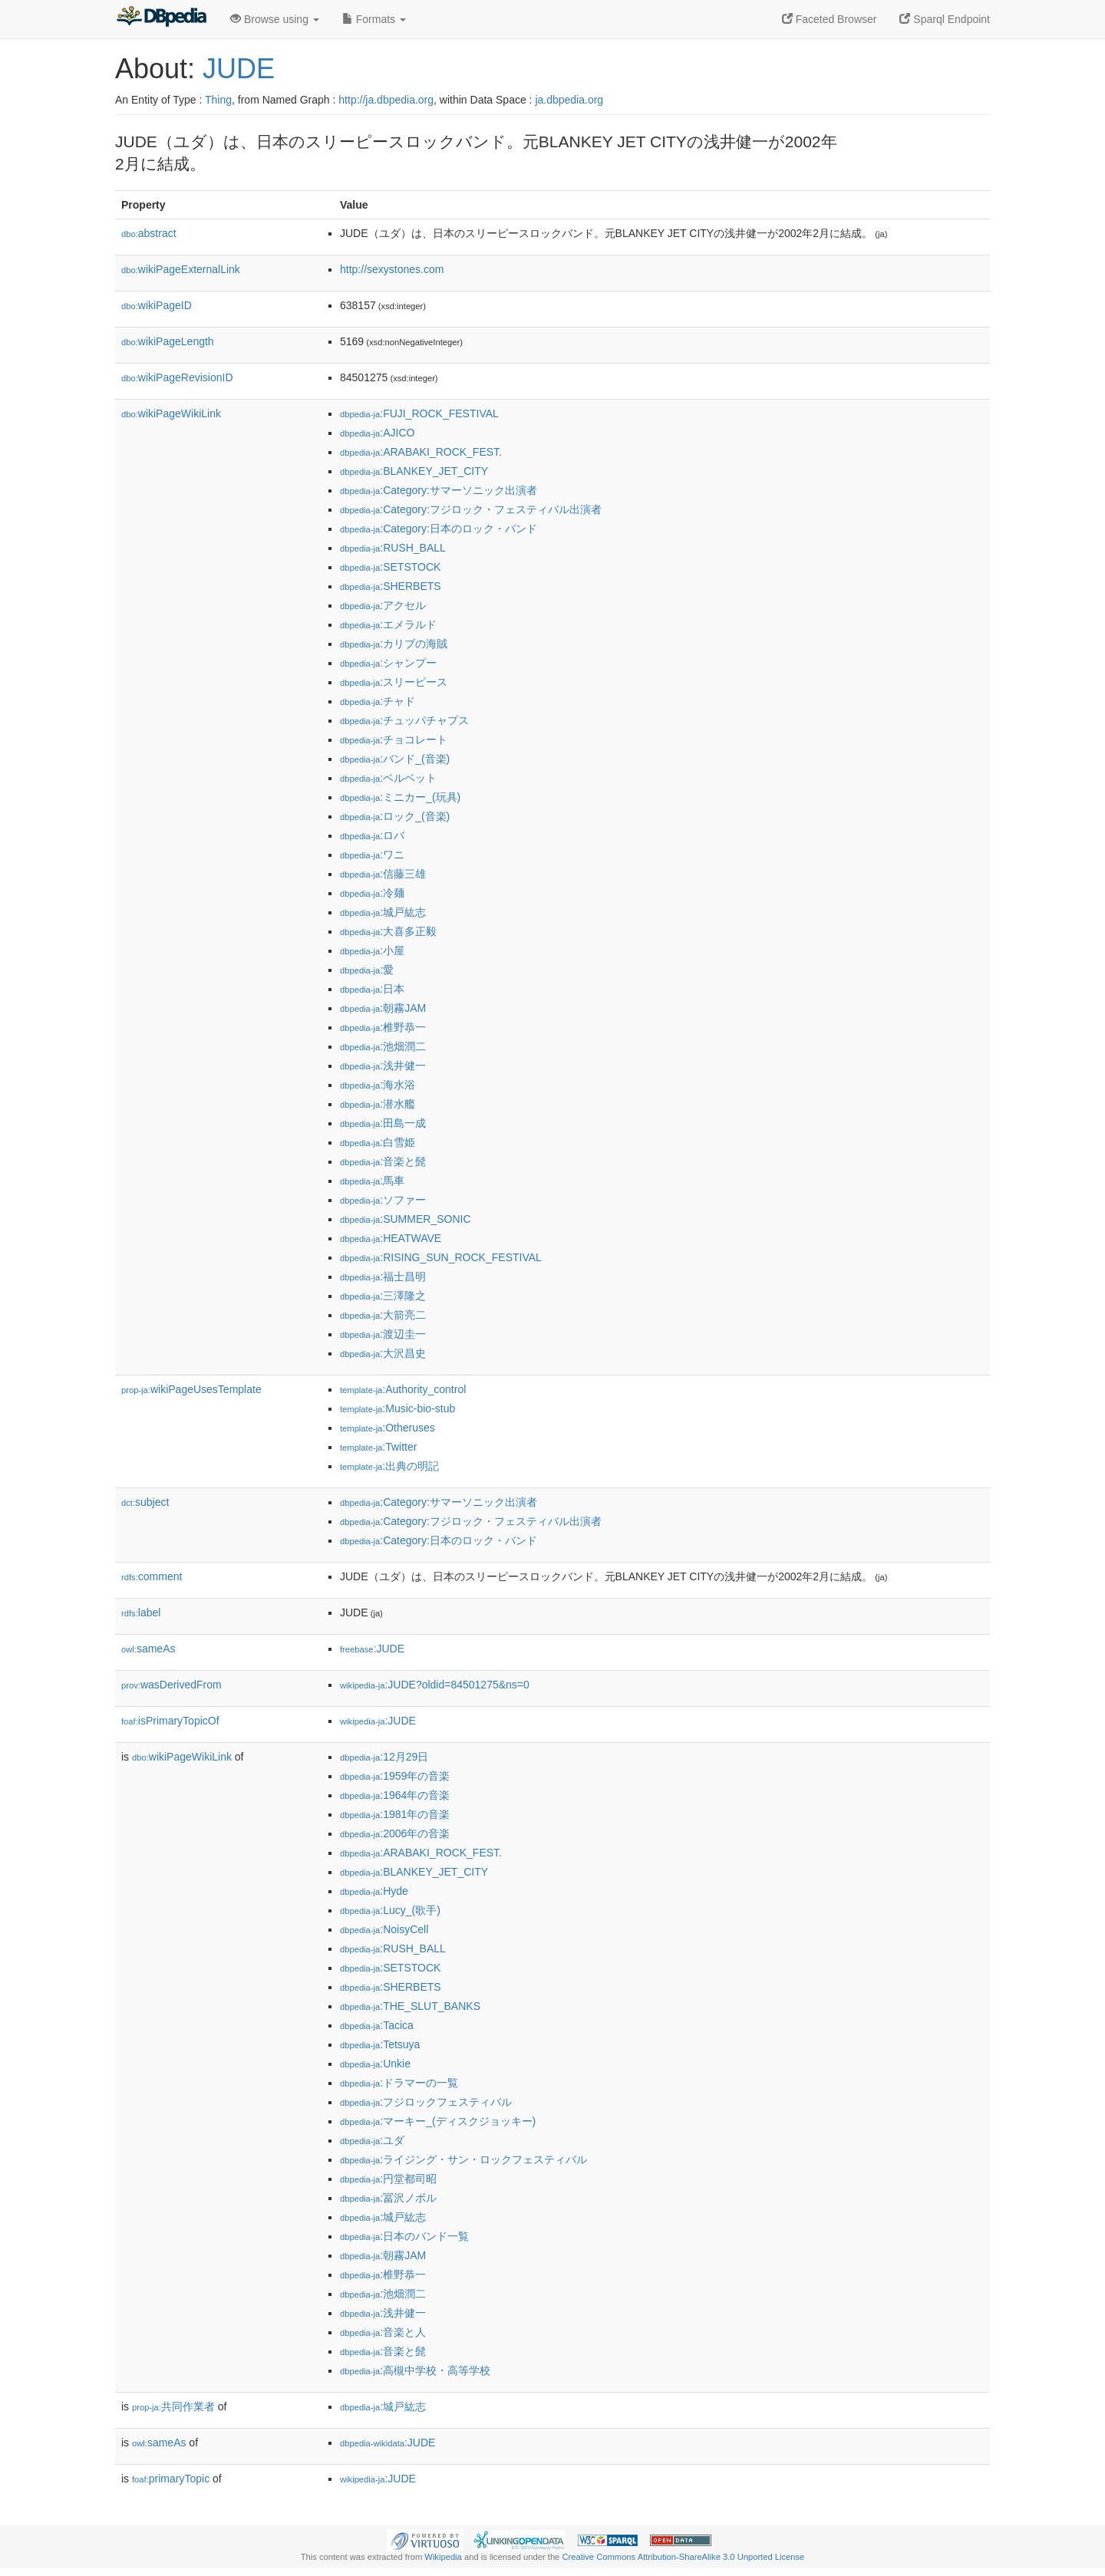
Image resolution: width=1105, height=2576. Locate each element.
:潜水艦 (377, 1104)
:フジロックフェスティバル (426, 2102)
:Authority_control (403, 1389)
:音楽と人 (383, 2332)
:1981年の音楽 (395, 1814)
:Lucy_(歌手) (390, 1910)
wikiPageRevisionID (177, 377)
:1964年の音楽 (395, 1795)
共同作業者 (173, 2406)
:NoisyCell (384, 1929)
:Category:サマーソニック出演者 (438, 490)
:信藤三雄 (383, 874)
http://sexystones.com (392, 269)
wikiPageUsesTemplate (191, 1389)
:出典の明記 (389, 1466)
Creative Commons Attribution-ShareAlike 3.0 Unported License (683, 2556)
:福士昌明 (383, 1276)
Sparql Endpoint (944, 19)
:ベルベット (388, 778)
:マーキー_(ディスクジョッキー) (438, 2121)
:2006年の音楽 (395, 1833)
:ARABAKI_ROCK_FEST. (421, 452)
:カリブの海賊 (393, 643)
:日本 (372, 989)
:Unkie (375, 2063)
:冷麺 (372, 893)
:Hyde (374, 1891)
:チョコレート (393, 739)
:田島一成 (383, 1123)
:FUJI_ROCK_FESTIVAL (419, 413)
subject (145, 1502)
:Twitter (378, 1447)
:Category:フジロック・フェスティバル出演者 (471, 509)
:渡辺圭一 (383, 1334)
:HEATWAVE (390, 1238)
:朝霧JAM (383, 1008)
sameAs (148, 1648)
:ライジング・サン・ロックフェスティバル (463, 2159)
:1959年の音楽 (395, 1776)
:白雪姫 (377, 1142)
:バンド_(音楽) (395, 759)
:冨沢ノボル (388, 2198)
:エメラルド (388, 624)
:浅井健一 (383, 1065)
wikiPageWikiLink (171, 413)
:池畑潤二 (383, 1046)
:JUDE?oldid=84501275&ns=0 (434, 1684)
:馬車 (372, 1180)
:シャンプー (388, 663)
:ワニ (372, 854)
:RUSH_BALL (393, 548)
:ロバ (372, 835)
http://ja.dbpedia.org (386, 100)
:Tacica (377, 2025)
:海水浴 (377, 1085)
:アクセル (383, 605)
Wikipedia (443, 2556)
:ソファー (383, 1200)
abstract (148, 233)
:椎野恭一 (383, 1027)
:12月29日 (384, 1757)
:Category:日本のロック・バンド (438, 528)
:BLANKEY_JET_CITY (414, 471)
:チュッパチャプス (404, 720)
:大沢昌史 (383, 1353)
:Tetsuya (380, 2044)
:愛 (367, 970)
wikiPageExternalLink (180, 269)
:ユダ (372, 2140)
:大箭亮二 (383, 1315)
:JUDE (372, 1648)
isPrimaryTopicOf (170, 1721)
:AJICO (377, 433)
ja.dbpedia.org (569, 100)
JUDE (239, 68)
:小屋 (372, 950)
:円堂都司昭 (388, 2178)
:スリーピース (393, 682)
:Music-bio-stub (397, 1408)
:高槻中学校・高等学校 (415, 2370)
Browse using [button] (274, 19)
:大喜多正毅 (388, 931)
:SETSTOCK (390, 567)
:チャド (377, 701)
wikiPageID (156, 305)
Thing (218, 100)
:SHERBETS (390, 586)
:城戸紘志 (383, 912)
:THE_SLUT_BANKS (410, 2006)
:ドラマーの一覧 (399, 2083)
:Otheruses (387, 1427)
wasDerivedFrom (171, 1684)
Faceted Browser (829, 19)
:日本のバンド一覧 (404, 2236)
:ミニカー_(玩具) (400, 797)
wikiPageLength (167, 341)
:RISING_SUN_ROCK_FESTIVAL (441, 1257)
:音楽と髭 (383, 1161)
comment (151, 1576)
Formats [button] (374, 19)
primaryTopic (170, 2478)
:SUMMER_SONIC (405, 1219)
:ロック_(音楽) (395, 816)
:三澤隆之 (383, 1296)
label (140, 1612)
